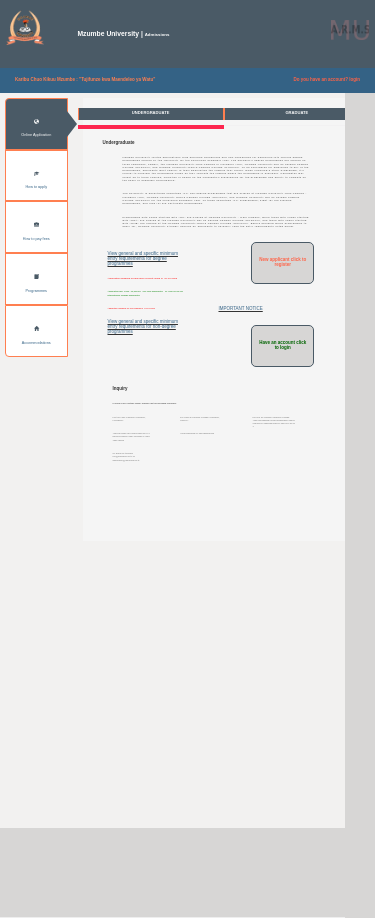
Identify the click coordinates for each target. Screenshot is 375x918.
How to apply (36, 181)
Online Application (36, 129)
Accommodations (36, 336)
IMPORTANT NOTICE (240, 379)
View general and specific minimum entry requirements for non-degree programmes (143, 415)
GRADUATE (296, 112)
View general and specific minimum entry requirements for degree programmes (143, 327)
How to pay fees (36, 232)
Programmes (36, 284)
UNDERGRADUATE (151, 112)
